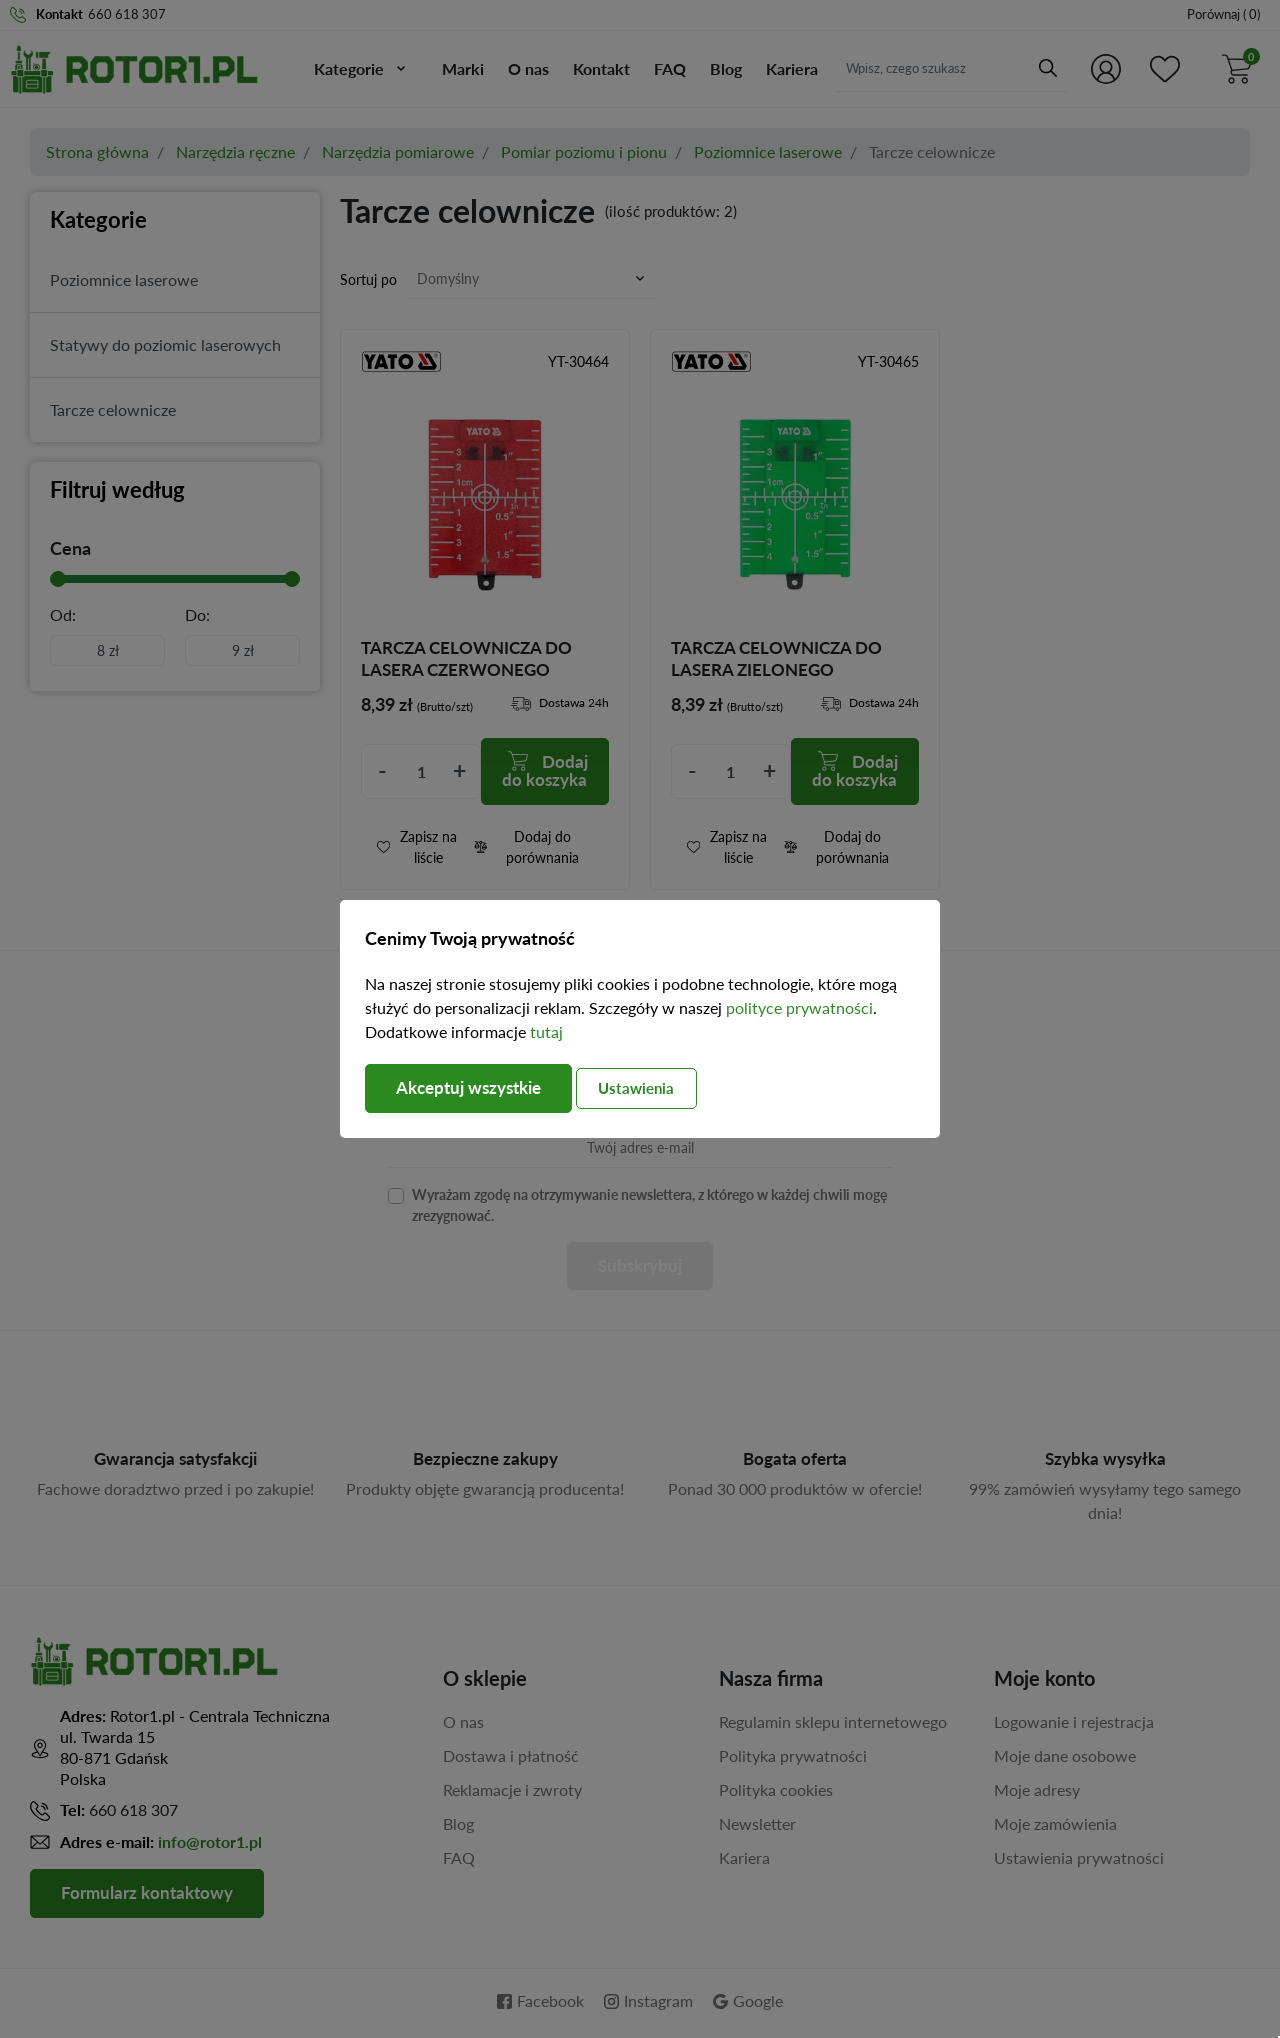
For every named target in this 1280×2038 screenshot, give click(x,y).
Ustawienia (658, 1088)
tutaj (546, 1031)
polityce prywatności (799, 1007)
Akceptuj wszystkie (475, 1089)
